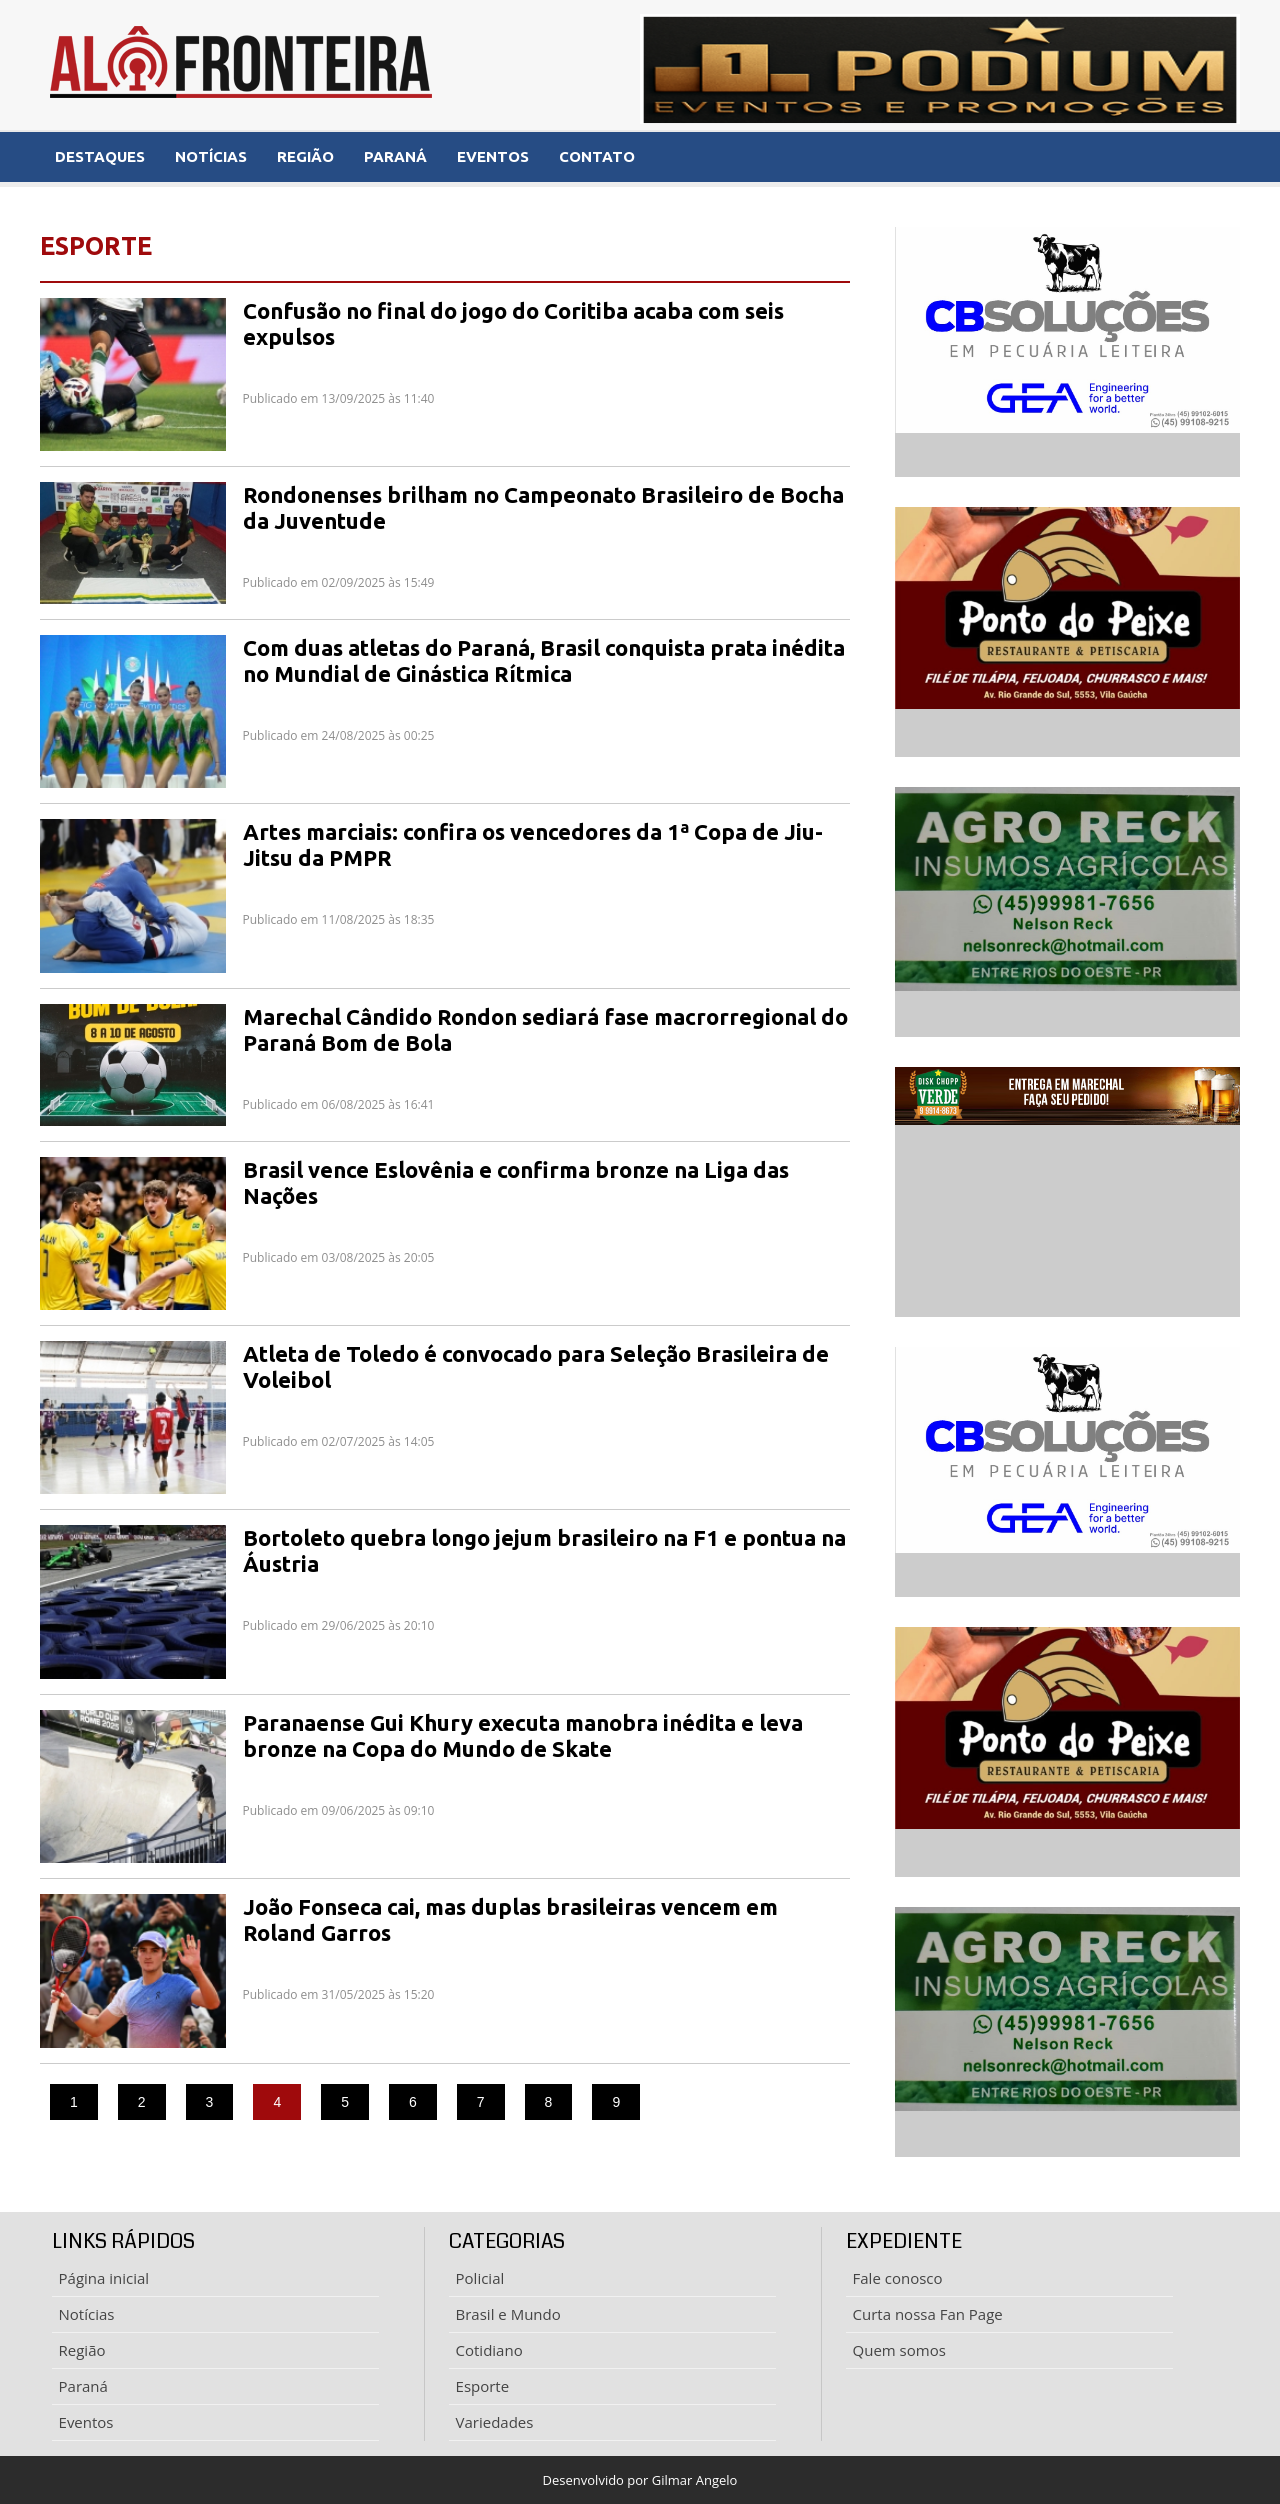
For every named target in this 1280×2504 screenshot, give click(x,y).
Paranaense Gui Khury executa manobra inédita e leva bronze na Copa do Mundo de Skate (523, 1735)
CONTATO (597, 156)
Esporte (483, 2386)
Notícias (87, 2314)
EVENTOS (493, 156)
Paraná (83, 2386)
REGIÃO (305, 156)
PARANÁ (395, 156)
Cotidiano (489, 2350)
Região (82, 2350)
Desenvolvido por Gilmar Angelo (640, 2480)
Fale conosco (898, 2278)
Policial (480, 2278)
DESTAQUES (100, 156)
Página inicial (104, 2278)
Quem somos (899, 2350)
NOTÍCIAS (211, 156)
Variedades (495, 2422)
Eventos (86, 2422)
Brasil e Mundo (508, 2314)
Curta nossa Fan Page (928, 2314)
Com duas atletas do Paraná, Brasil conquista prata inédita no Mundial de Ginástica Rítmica (544, 660)
